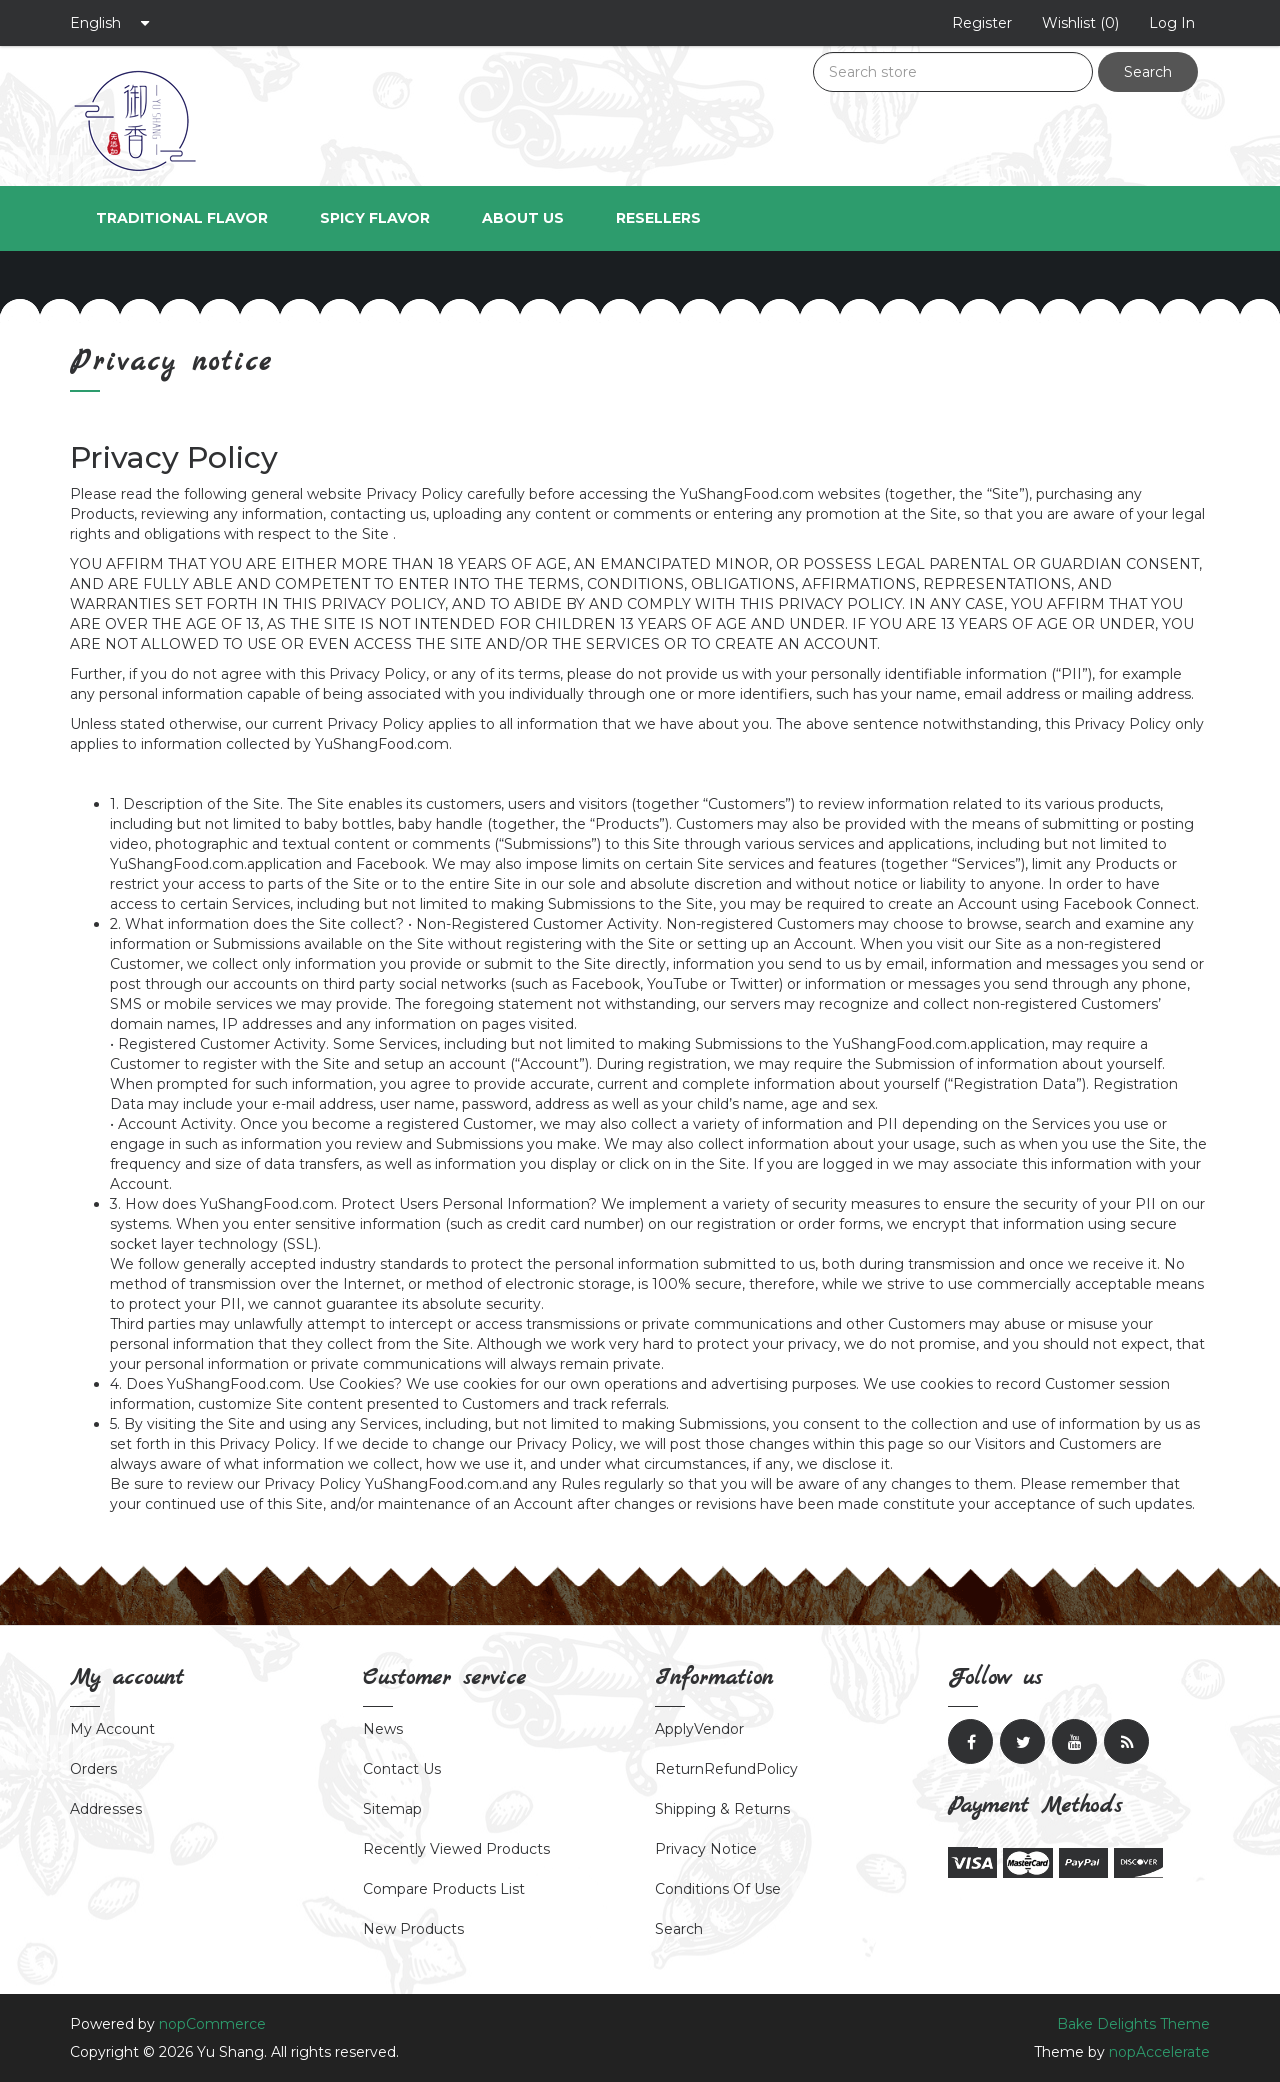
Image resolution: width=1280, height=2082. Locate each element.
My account (112, 1729)
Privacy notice (706, 1849)
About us (523, 218)
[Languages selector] (110, 23)
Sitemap (392, 1809)
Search (1148, 72)
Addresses (106, 1809)
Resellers (658, 218)
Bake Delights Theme (1133, 2024)
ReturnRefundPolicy (726, 1769)
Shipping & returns (722, 1809)
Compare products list (444, 1889)
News (383, 1729)
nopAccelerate (1159, 2052)
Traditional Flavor (182, 218)
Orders (93, 1769)
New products (413, 1929)
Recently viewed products (456, 1849)
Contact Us (402, 1769)
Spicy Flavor (375, 218)
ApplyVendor (699, 1729)
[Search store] (953, 72)
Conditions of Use (718, 1889)
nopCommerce (212, 2024)
